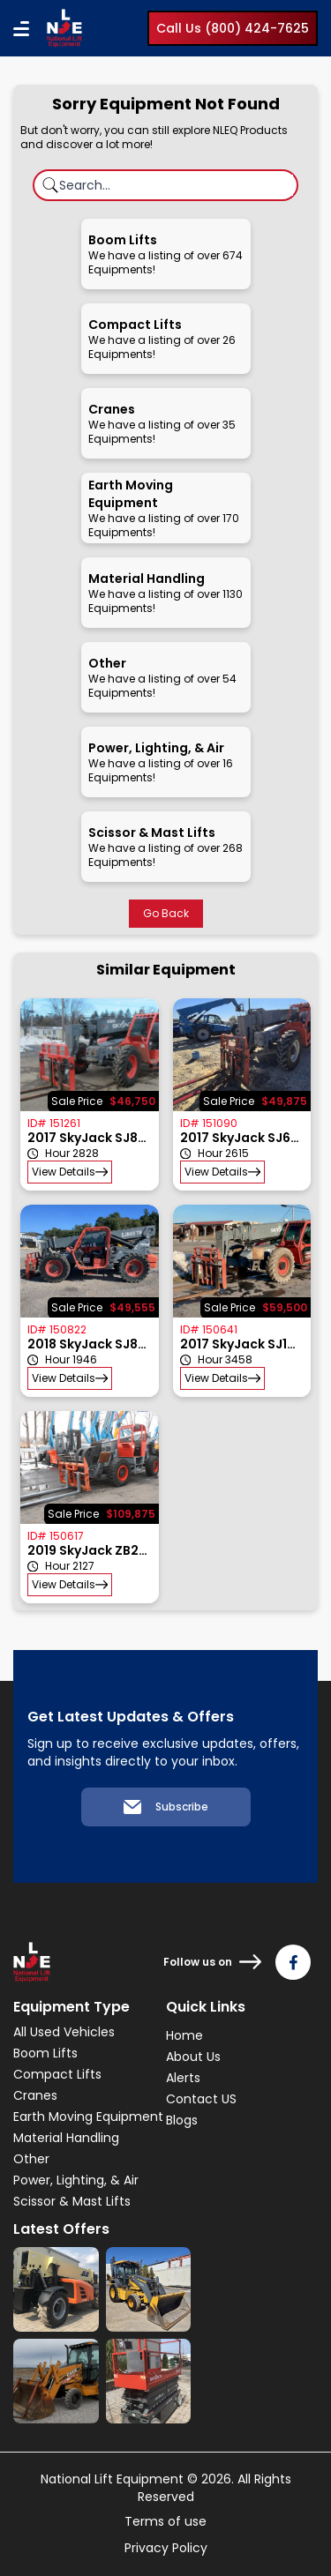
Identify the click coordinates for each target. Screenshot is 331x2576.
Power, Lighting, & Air (76, 2180)
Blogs (182, 2120)
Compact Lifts (57, 2074)
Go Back (166, 913)
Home (184, 2035)
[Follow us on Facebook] (293, 1962)
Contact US (201, 2099)
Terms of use (165, 2521)
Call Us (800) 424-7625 (232, 28)
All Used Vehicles (64, 2032)
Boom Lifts (45, 2053)
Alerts (183, 2078)
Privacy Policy (165, 2548)
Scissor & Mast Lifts (72, 2201)
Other (31, 2159)
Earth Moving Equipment (88, 2116)
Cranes (35, 2095)
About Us (193, 2056)
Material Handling (66, 2138)
